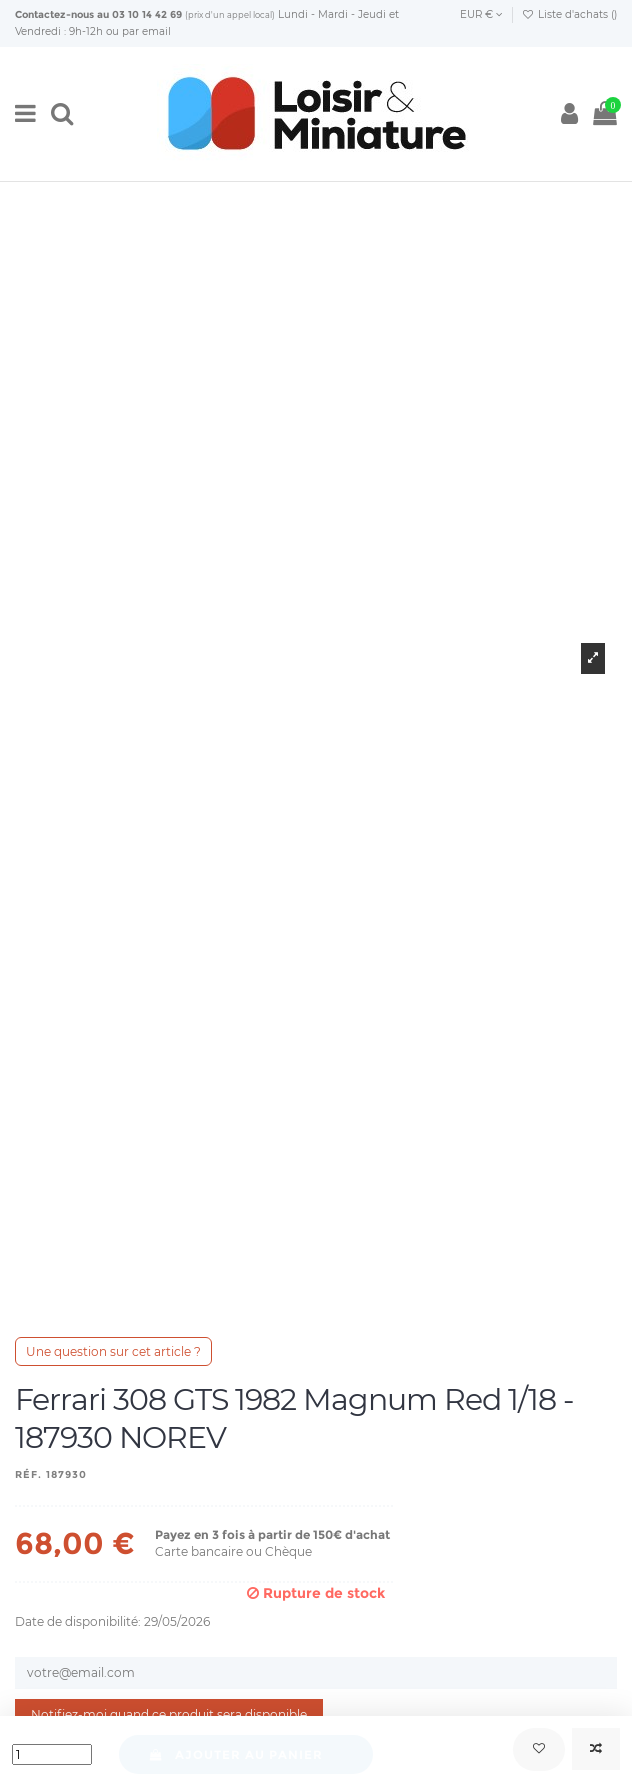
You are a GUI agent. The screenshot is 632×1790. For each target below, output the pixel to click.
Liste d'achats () (569, 14)
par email (146, 31)
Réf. (28, 1474)
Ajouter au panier (235, 1754)
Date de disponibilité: (78, 1621)
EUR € (481, 14)
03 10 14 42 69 (147, 14)
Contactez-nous (54, 14)
